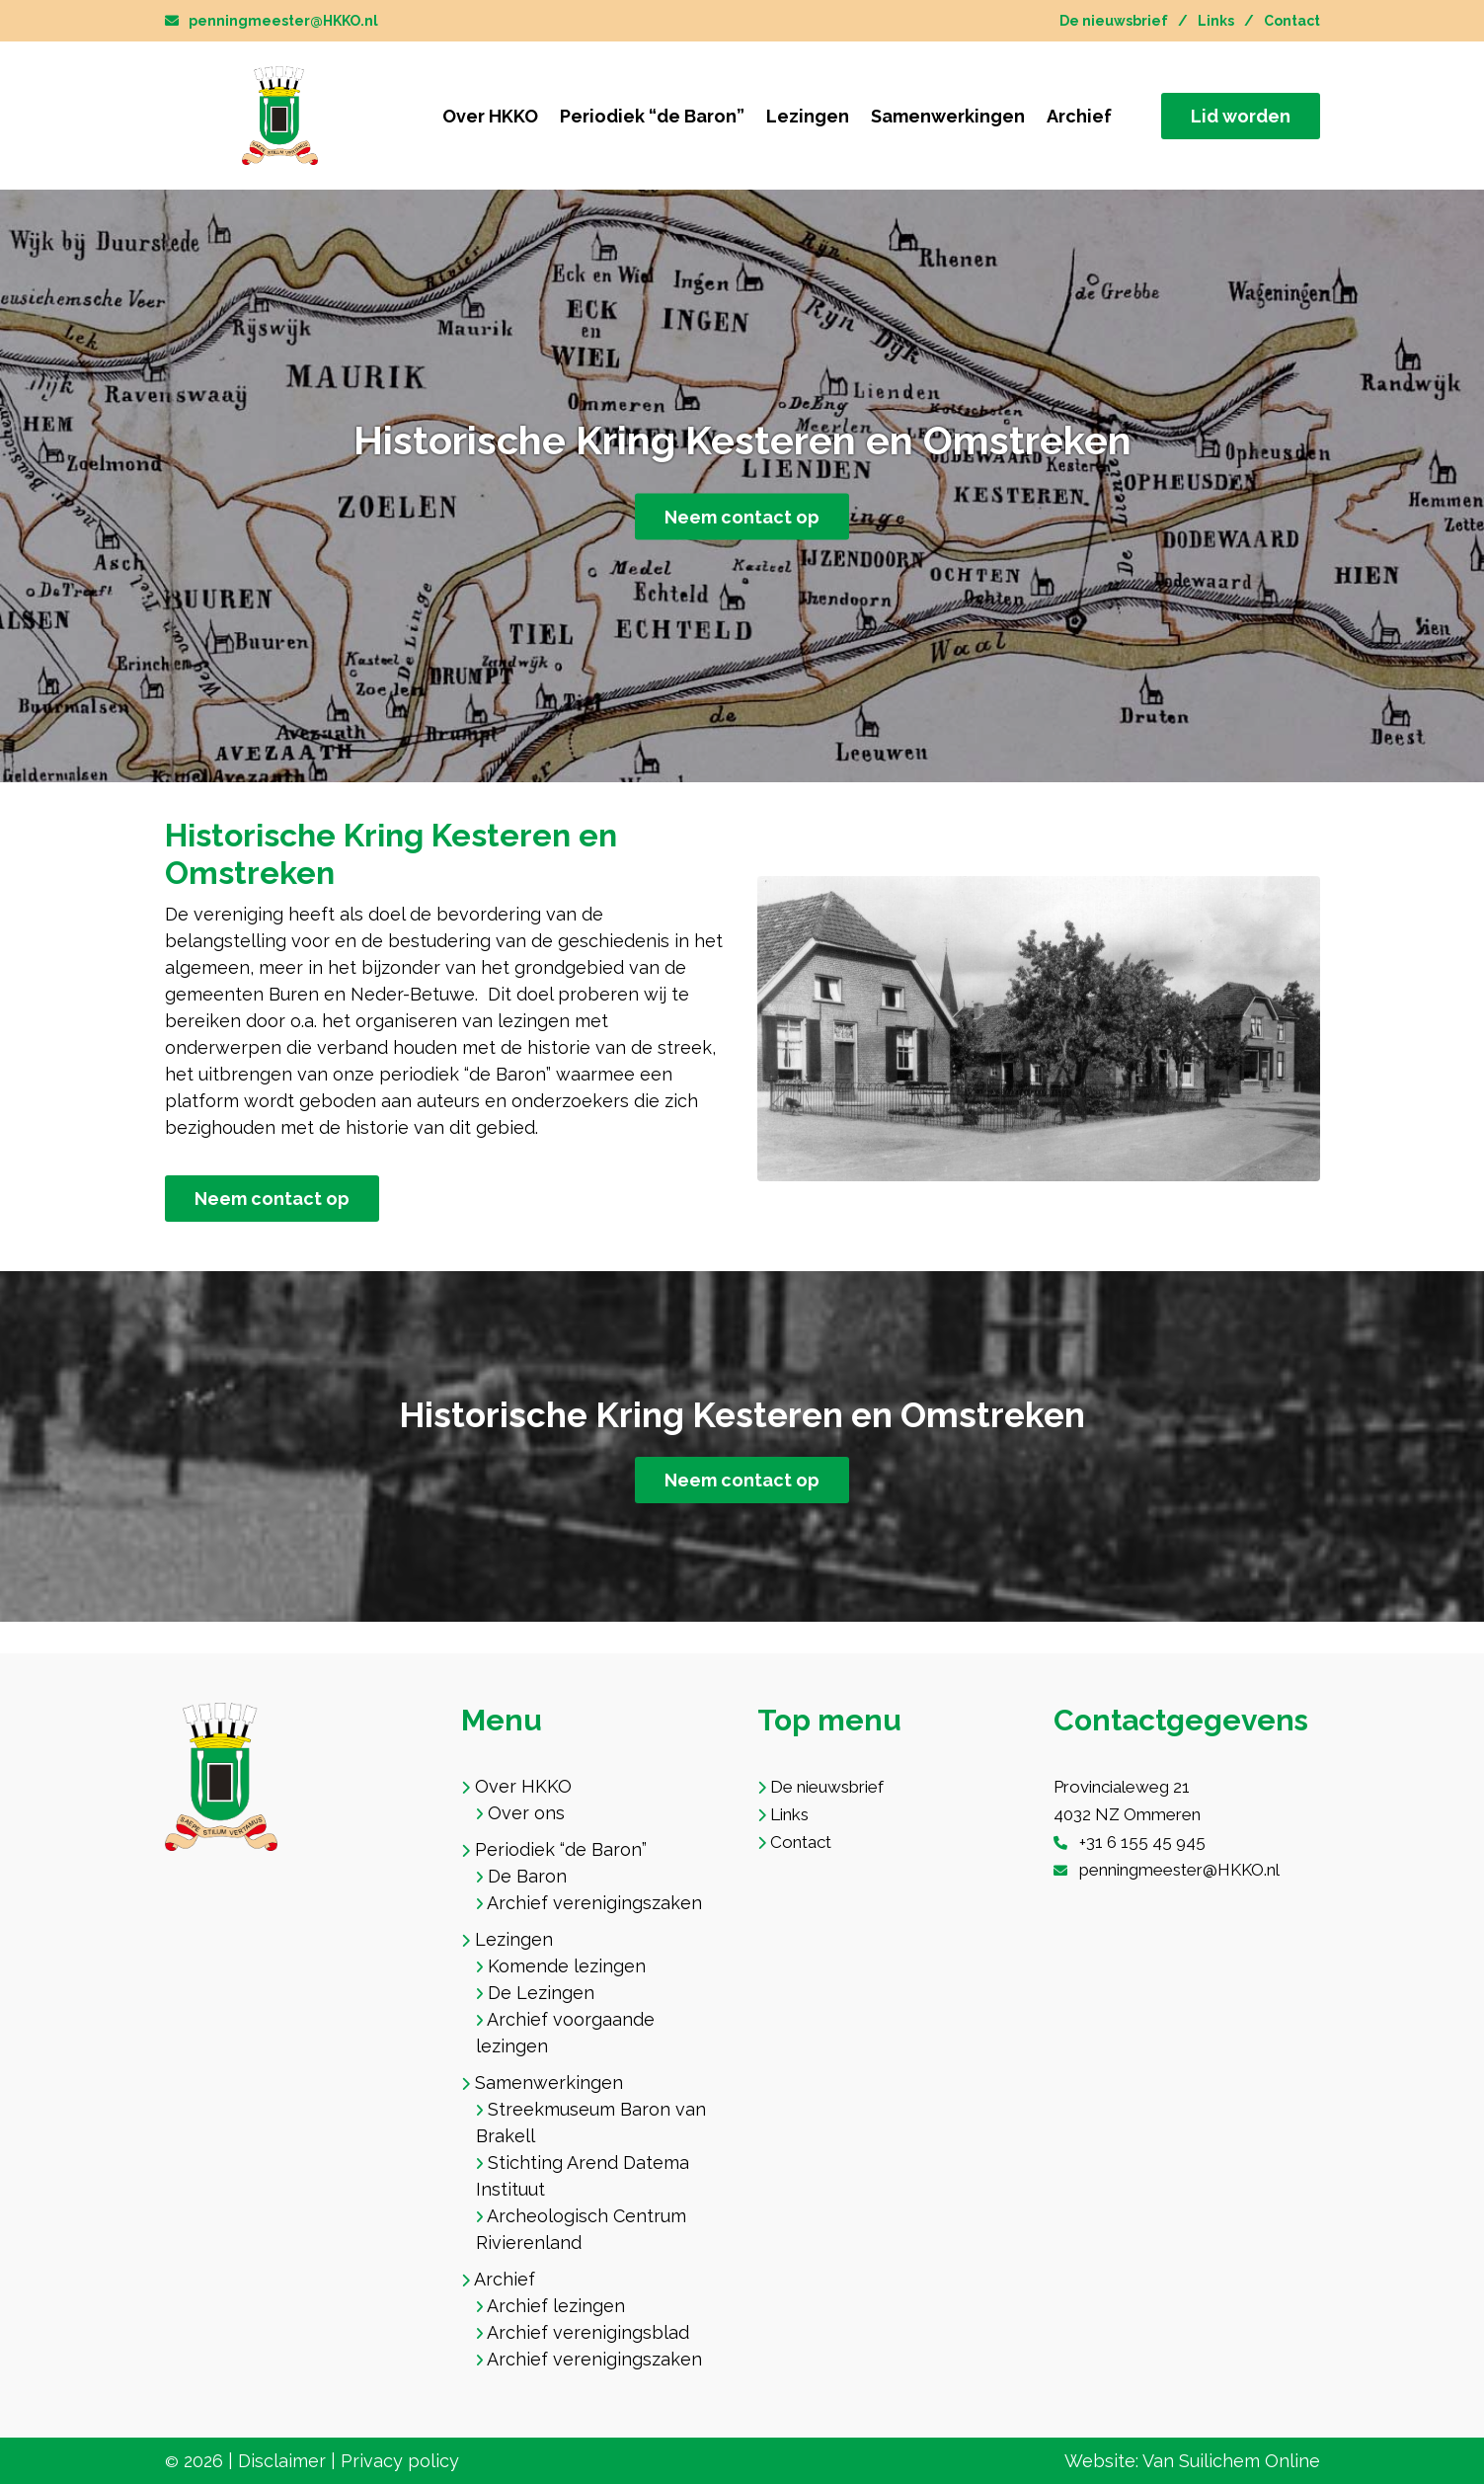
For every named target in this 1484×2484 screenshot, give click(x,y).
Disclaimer (282, 2460)
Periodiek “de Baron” (652, 116)
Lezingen (807, 116)
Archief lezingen (556, 2305)
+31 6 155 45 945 (1142, 1842)
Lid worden (1240, 116)
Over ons (526, 1813)
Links (1216, 21)
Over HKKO (490, 116)
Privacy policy (400, 2460)
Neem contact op (742, 517)
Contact (1292, 21)
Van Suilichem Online (1231, 2460)
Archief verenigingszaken (594, 1902)
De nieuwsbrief (1113, 21)
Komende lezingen (567, 1966)
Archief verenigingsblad (588, 2332)
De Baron (527, 1876)
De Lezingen (541, 1992)
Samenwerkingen (948, 116)
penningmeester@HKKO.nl (271, 21)
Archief (1079, 116)
